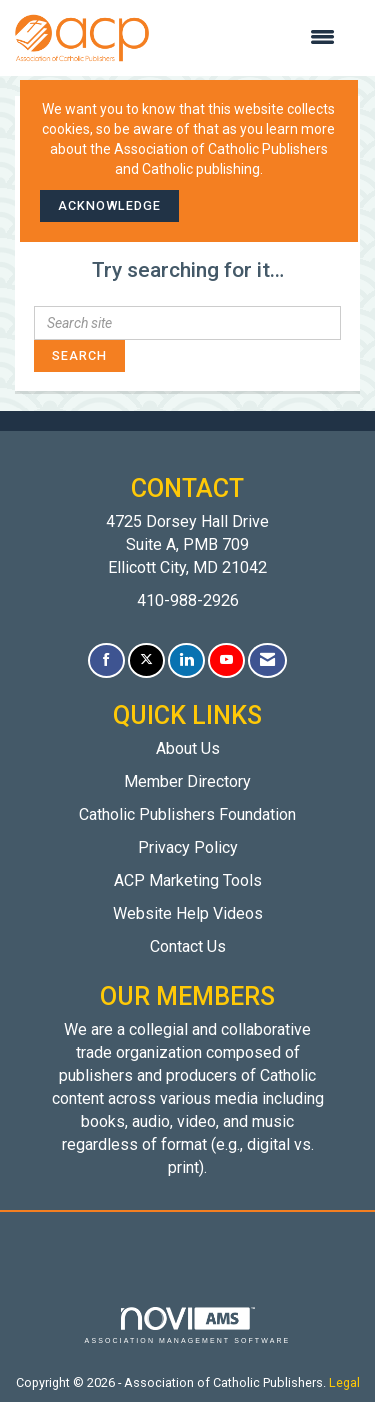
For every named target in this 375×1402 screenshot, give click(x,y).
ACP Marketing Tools (188, 880)
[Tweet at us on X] (146, 660)
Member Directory (187, 781)
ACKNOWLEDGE (109, 205)
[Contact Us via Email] (267, 660)
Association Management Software (188, 1325)
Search (79, 355)
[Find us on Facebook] (106, 660)
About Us (188, 748)
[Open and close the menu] (252, 38)
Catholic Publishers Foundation (187, 814)
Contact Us (188, 946)
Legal (344, 1382)
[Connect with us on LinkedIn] (186, 660)
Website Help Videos (188, 913)
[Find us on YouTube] (226, 660)
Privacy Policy (188, 847)
